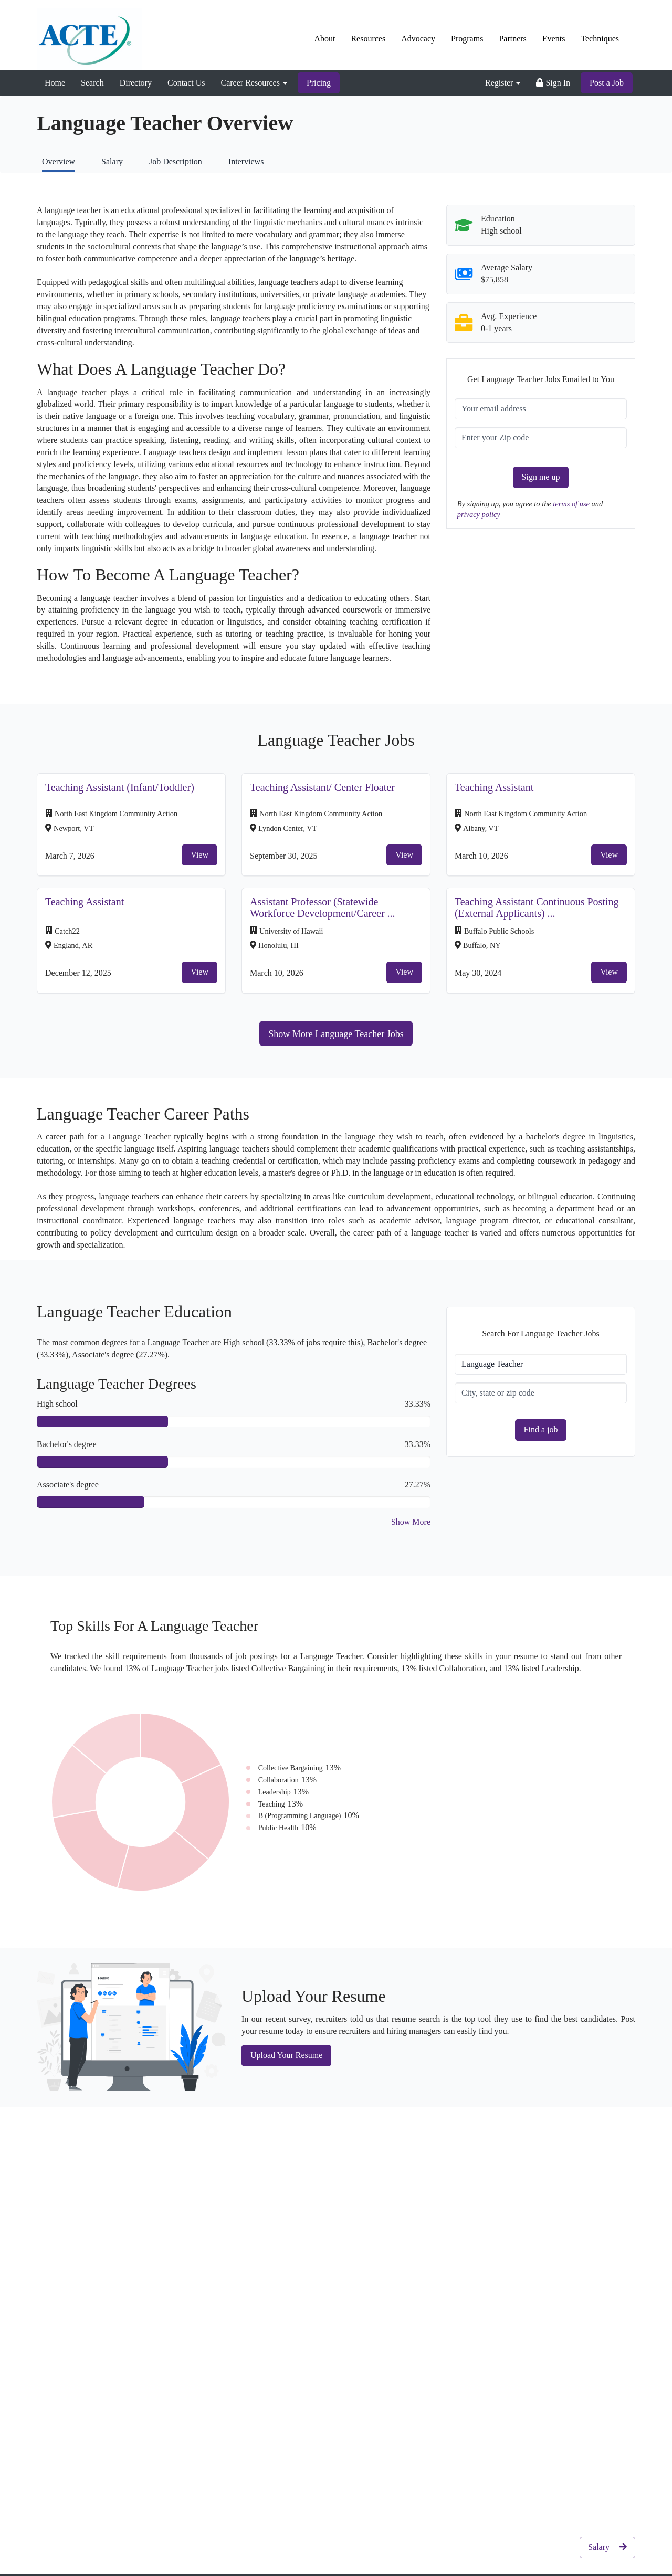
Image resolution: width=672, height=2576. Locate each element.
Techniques (600, 38)
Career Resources (254, 82)
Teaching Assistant (494, 787)
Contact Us (186, 82)
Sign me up (541, 476)
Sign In (553, 82)
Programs (467, 38)
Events (553, 38)
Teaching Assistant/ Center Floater (322, 787)
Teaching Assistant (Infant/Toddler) (119, 787)
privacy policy (478, 514)
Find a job (541, 1429)
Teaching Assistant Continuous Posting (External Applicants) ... (537, 907)
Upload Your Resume (286, 2055)
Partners (512, 38)
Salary (112, 161)
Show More (410, 1521)
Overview (58, 161)
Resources (368, 38)
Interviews (246, 161)
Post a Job (607, 82)
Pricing (319, 82)
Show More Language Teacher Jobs (335, 1034)
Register (502, 82)
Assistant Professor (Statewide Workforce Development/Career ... (322, 907)
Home (55, 82)
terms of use (572, 504)
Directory (136, 82)
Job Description (175, 161)
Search (92, 82)
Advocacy (418, 38)
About (324, 38)
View (199, 854)
